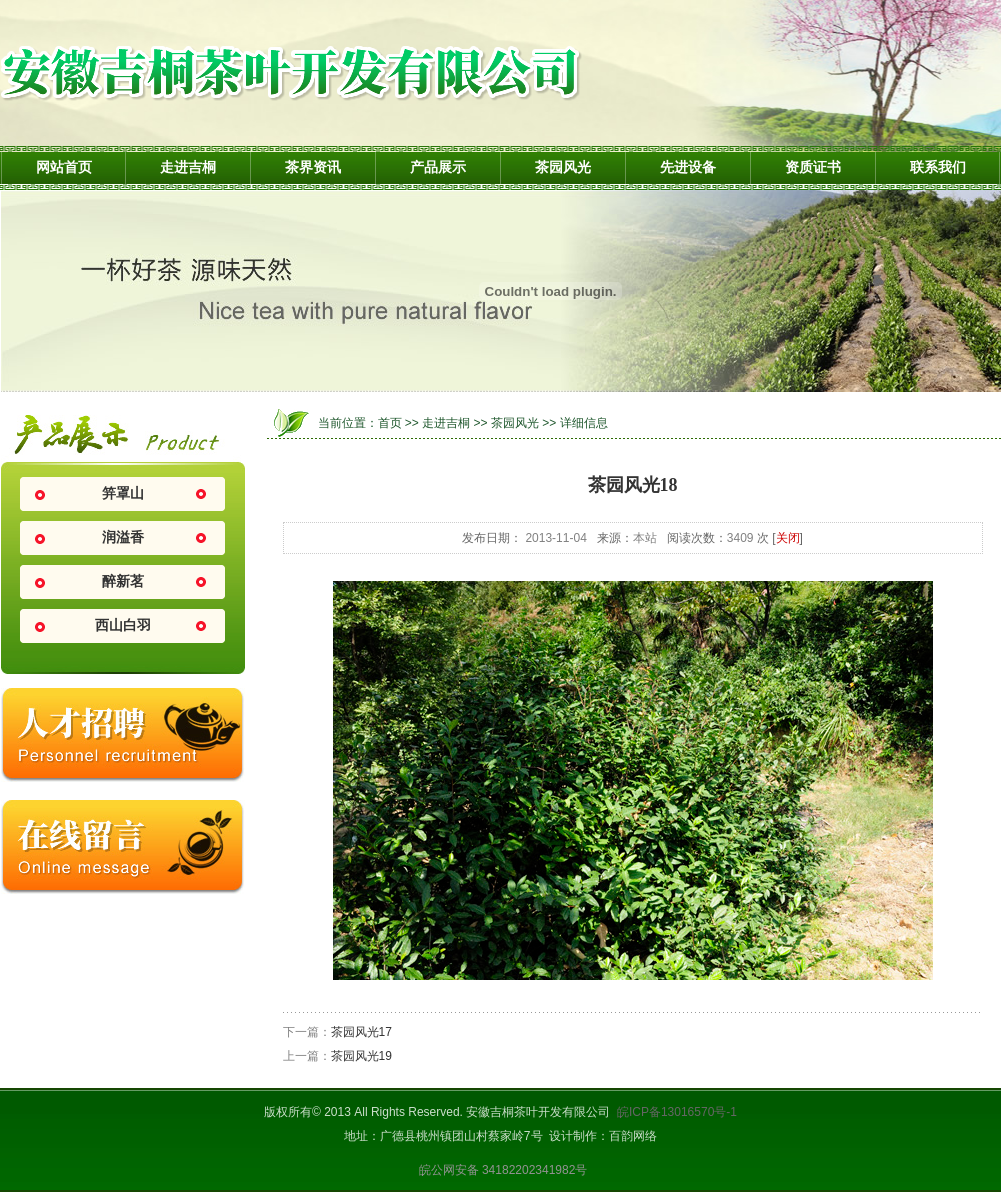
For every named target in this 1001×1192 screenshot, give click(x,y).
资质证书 (813, 167)
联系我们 (938, 167)
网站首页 (64, 167)
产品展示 (438, 167)
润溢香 (123, 537)
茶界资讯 (313, 167)
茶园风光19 (361, 1056)
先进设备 (688, 167)
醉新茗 (123, 581)
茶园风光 (563, 167)
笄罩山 (123, 493)
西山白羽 (123, 625)
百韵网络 (633, 1136)
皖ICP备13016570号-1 (677, 1112)
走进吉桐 (188, 167)
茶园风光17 (361, 1032)
